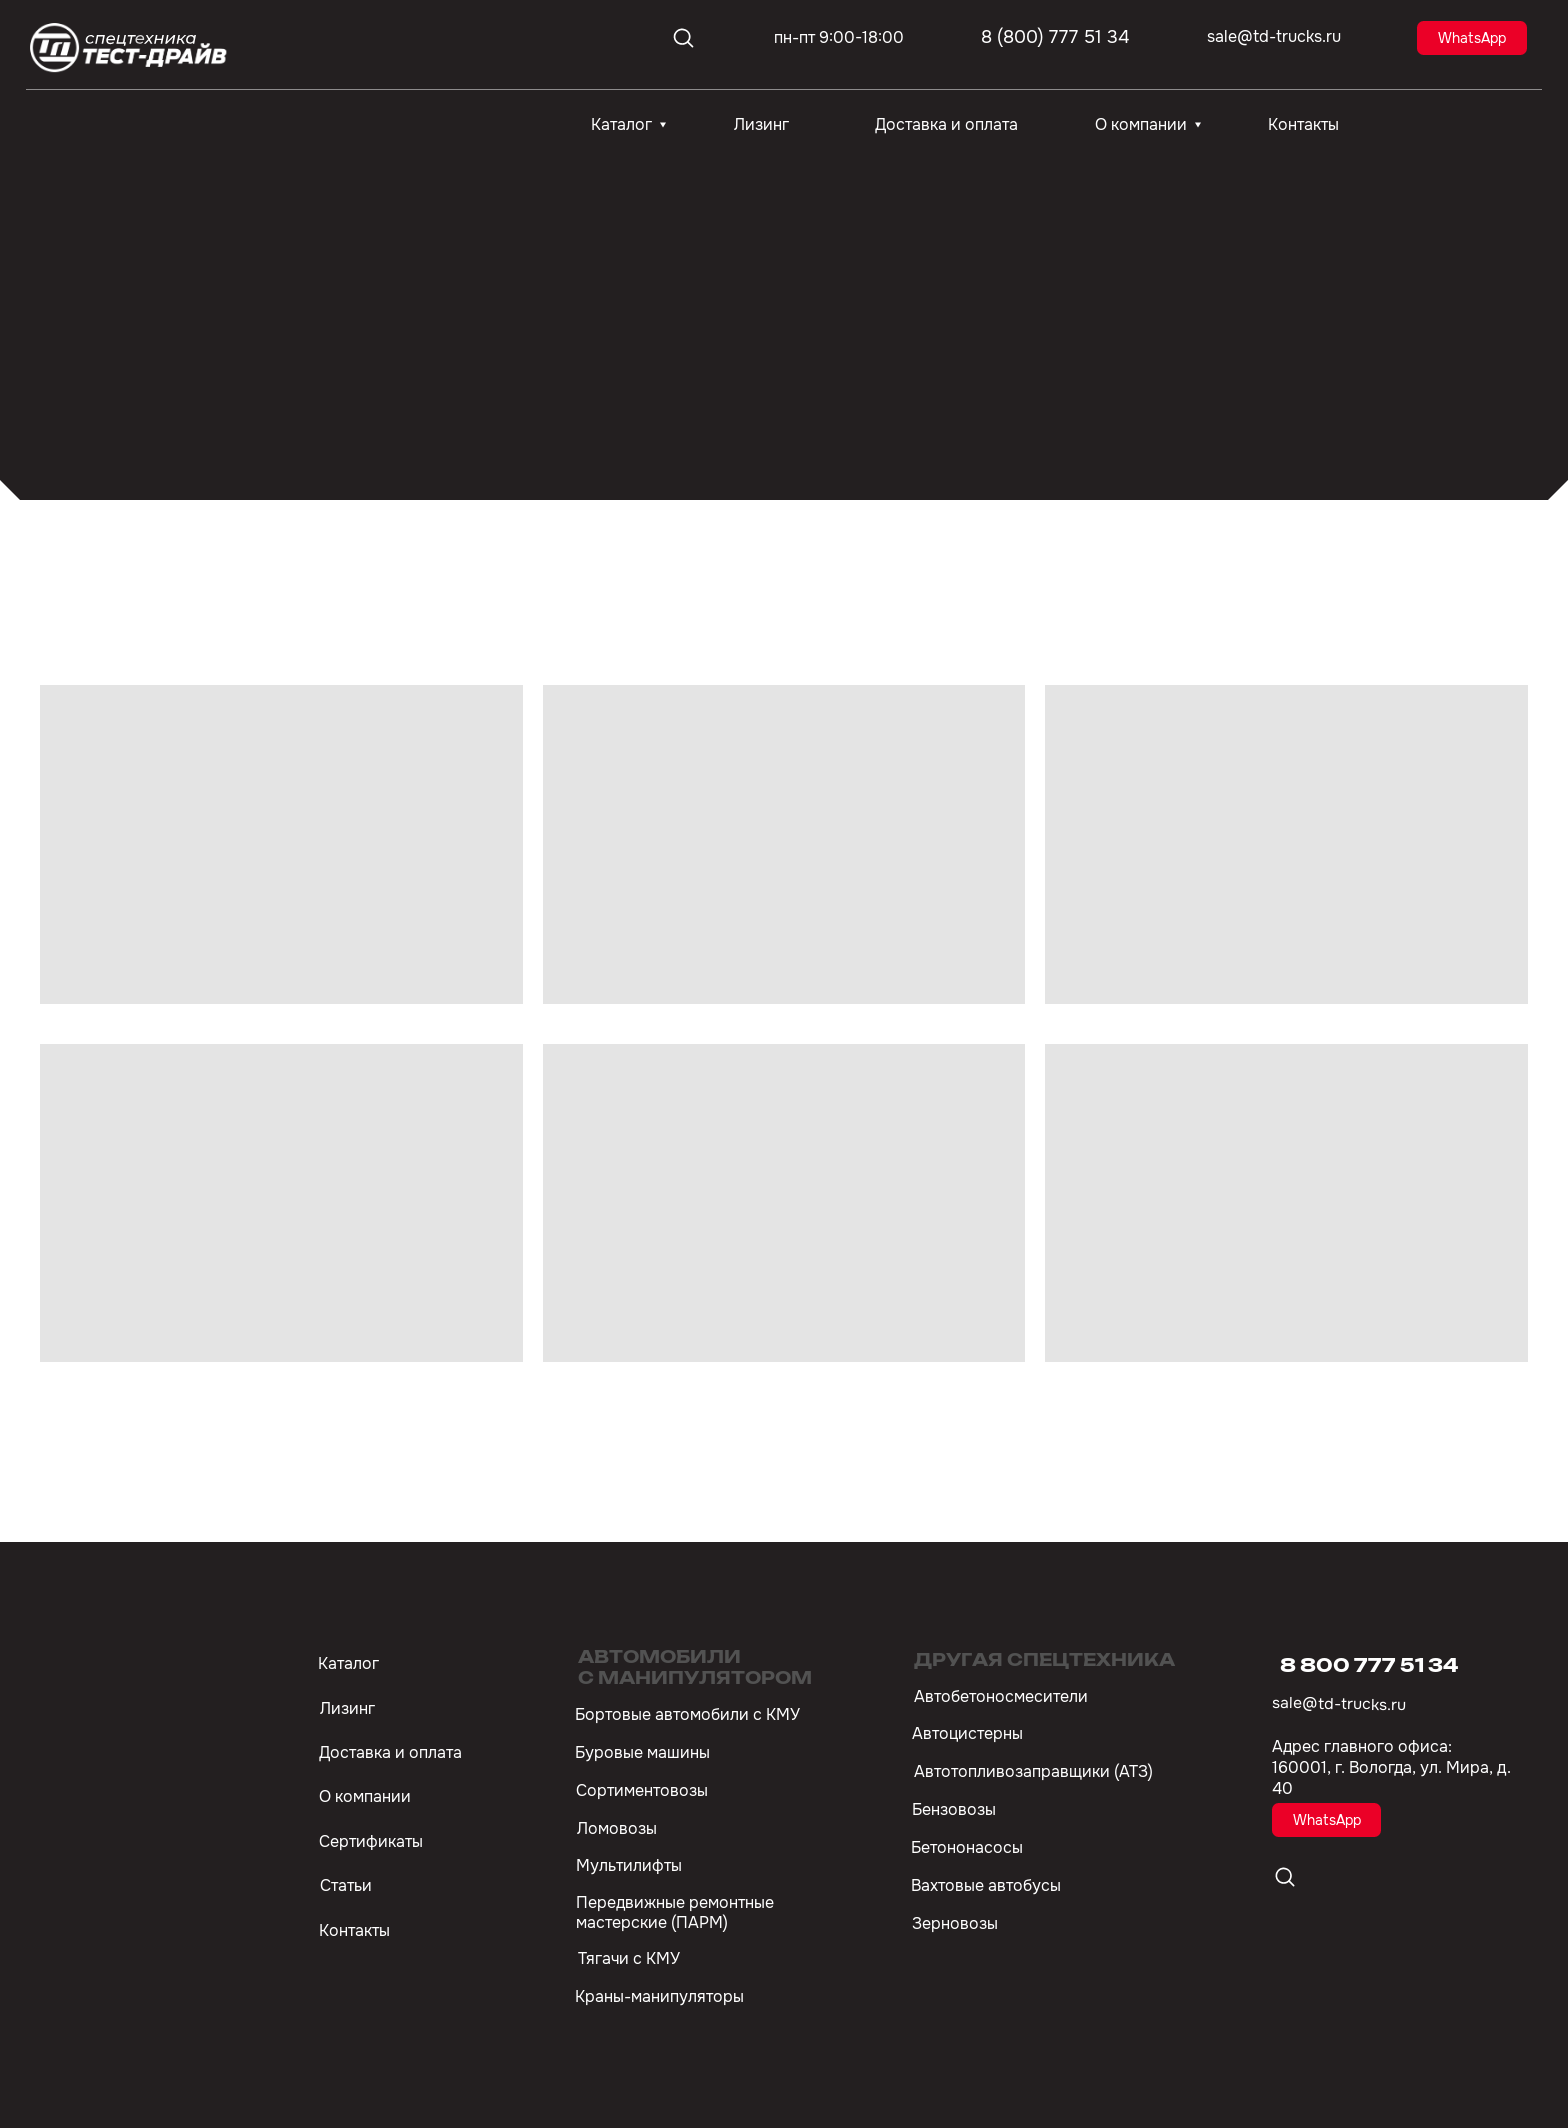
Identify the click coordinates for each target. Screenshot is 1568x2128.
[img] (130, 48)
